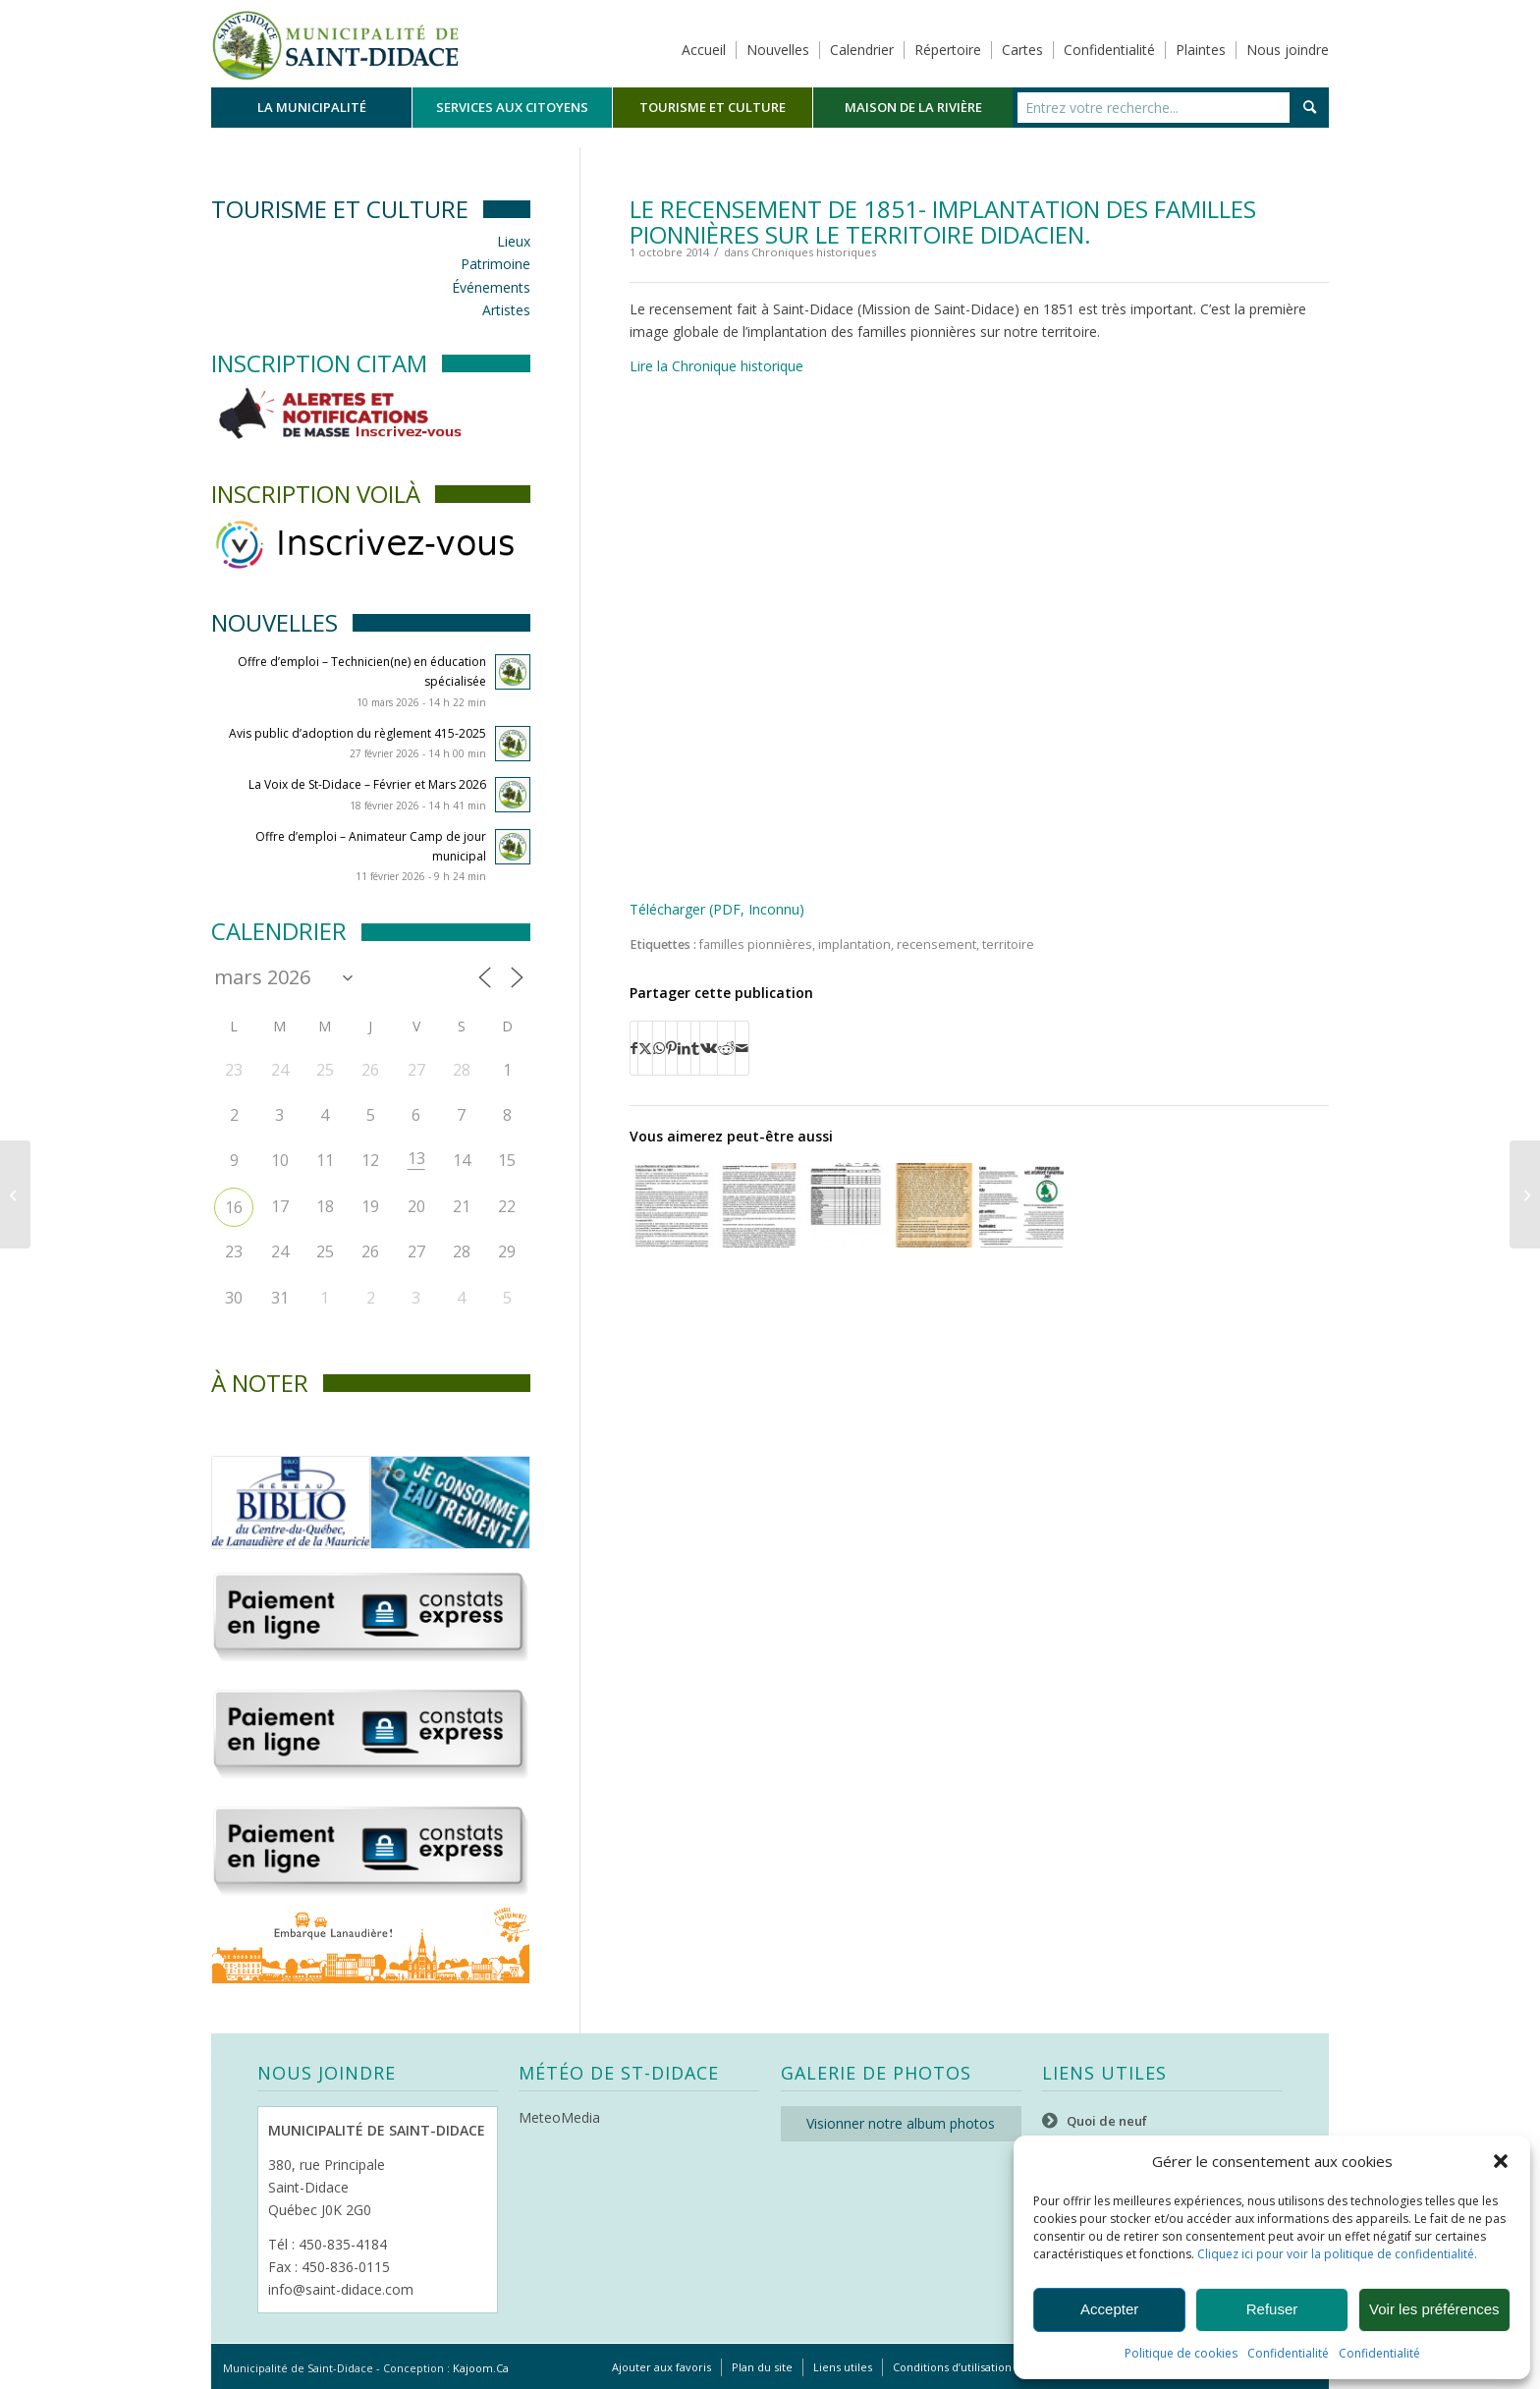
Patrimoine (495, 263)
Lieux (513, 241)
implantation (854, 944)
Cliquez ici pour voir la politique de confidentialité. (1337, 2254)
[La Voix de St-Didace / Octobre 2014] (15, 1194)
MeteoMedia (559, 2117)
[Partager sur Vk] (708, 1048)
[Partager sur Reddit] (726, 1048)
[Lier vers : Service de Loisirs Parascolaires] (1021, 1205)
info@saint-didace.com (340, 2289)
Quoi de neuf (1107, 2121)
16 (234, 1207)
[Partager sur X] (645, 1048)
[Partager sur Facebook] (634, 1048)
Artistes (506, 310)
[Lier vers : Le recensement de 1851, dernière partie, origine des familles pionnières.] (759, 1205)
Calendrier (862, 49)
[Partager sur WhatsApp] (659, 1048)
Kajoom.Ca (481, 2368)
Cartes (1022, 49)
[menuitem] (311, 107)
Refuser (1272, 2309)
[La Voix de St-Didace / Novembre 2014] (1525, 1194)
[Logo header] (335, 43)
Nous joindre (1287, 49)
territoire (1008, 944)
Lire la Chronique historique (716, 366)
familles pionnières (755, 944)
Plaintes (1201, 49)
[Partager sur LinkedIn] (684, 1048)
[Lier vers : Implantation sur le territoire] (846, 1205)
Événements (491, 287)
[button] (1501, 2161)
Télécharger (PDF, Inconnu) (717, 909)
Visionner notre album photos (900, 2123)
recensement (936, 944)
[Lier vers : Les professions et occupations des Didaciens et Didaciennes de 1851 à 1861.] (672, 1205)
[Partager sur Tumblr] (695, 1048)
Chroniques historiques (813, 252)
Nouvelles (777, 49)
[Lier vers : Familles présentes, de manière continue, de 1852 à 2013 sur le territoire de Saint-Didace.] (934, 1205)
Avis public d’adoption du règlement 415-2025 (357, 733)
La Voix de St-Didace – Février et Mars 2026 (367, 784)
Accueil (704, 49)
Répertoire (947, 49)
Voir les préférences (1434, 2309)
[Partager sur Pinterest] (671, 1048)
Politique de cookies (1181, 2353)
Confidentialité (1288, 2353)
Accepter (1109, 2309)
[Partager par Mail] (742, 1048)
